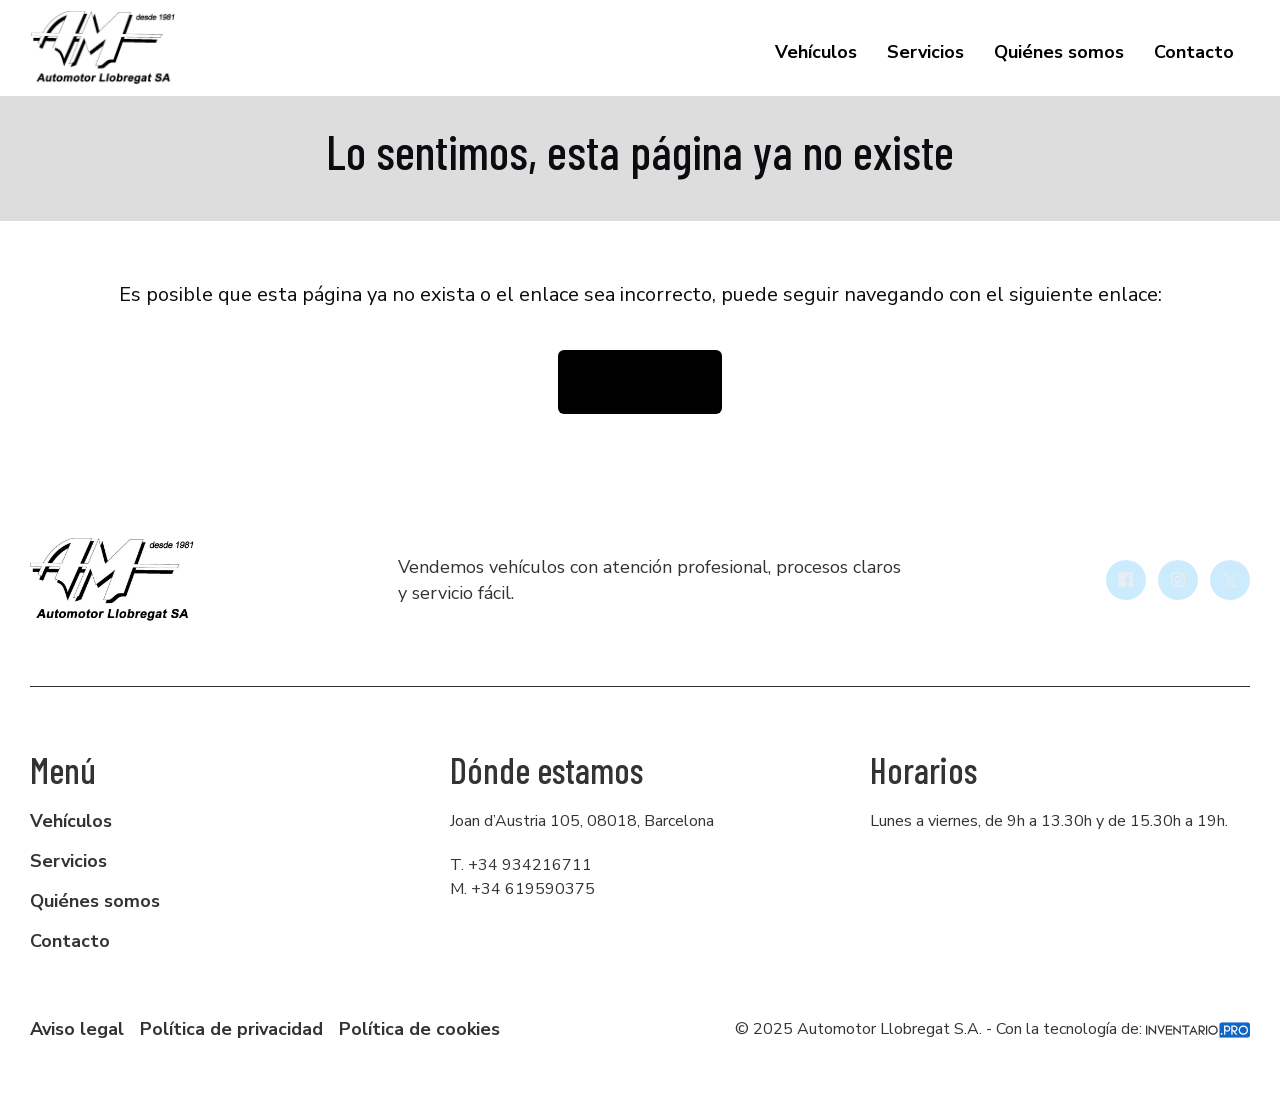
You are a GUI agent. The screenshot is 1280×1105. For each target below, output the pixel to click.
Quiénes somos (1059, 52)
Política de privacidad (231, 1029)
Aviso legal (77, 1029)
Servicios (925, 52)
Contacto (1194, 52)
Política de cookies (419, 1029)
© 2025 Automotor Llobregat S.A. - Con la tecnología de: (992, 1029)
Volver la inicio (640, 382)
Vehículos (816, 52)
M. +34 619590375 (522, 889)
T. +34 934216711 (521, 865)
